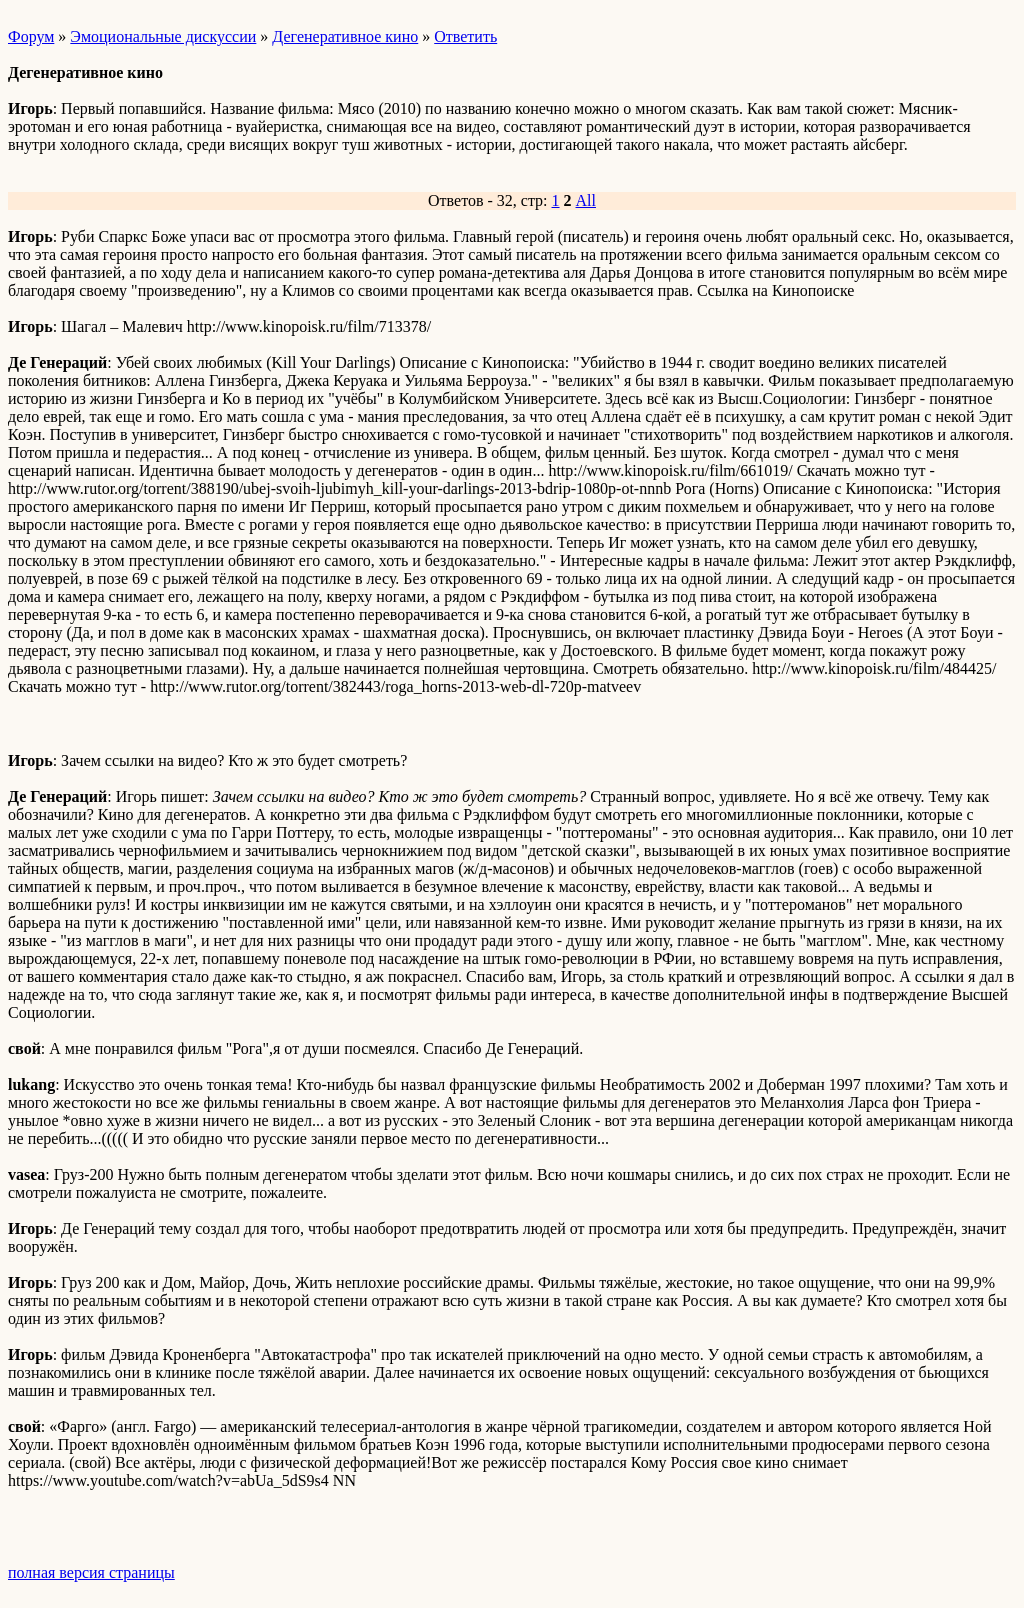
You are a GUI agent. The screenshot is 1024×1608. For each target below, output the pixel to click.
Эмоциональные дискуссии (163, 36)
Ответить (465, 36)
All (586, 200)
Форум (31, 36)
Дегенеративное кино (345, 36)
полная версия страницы (91, 1572)
